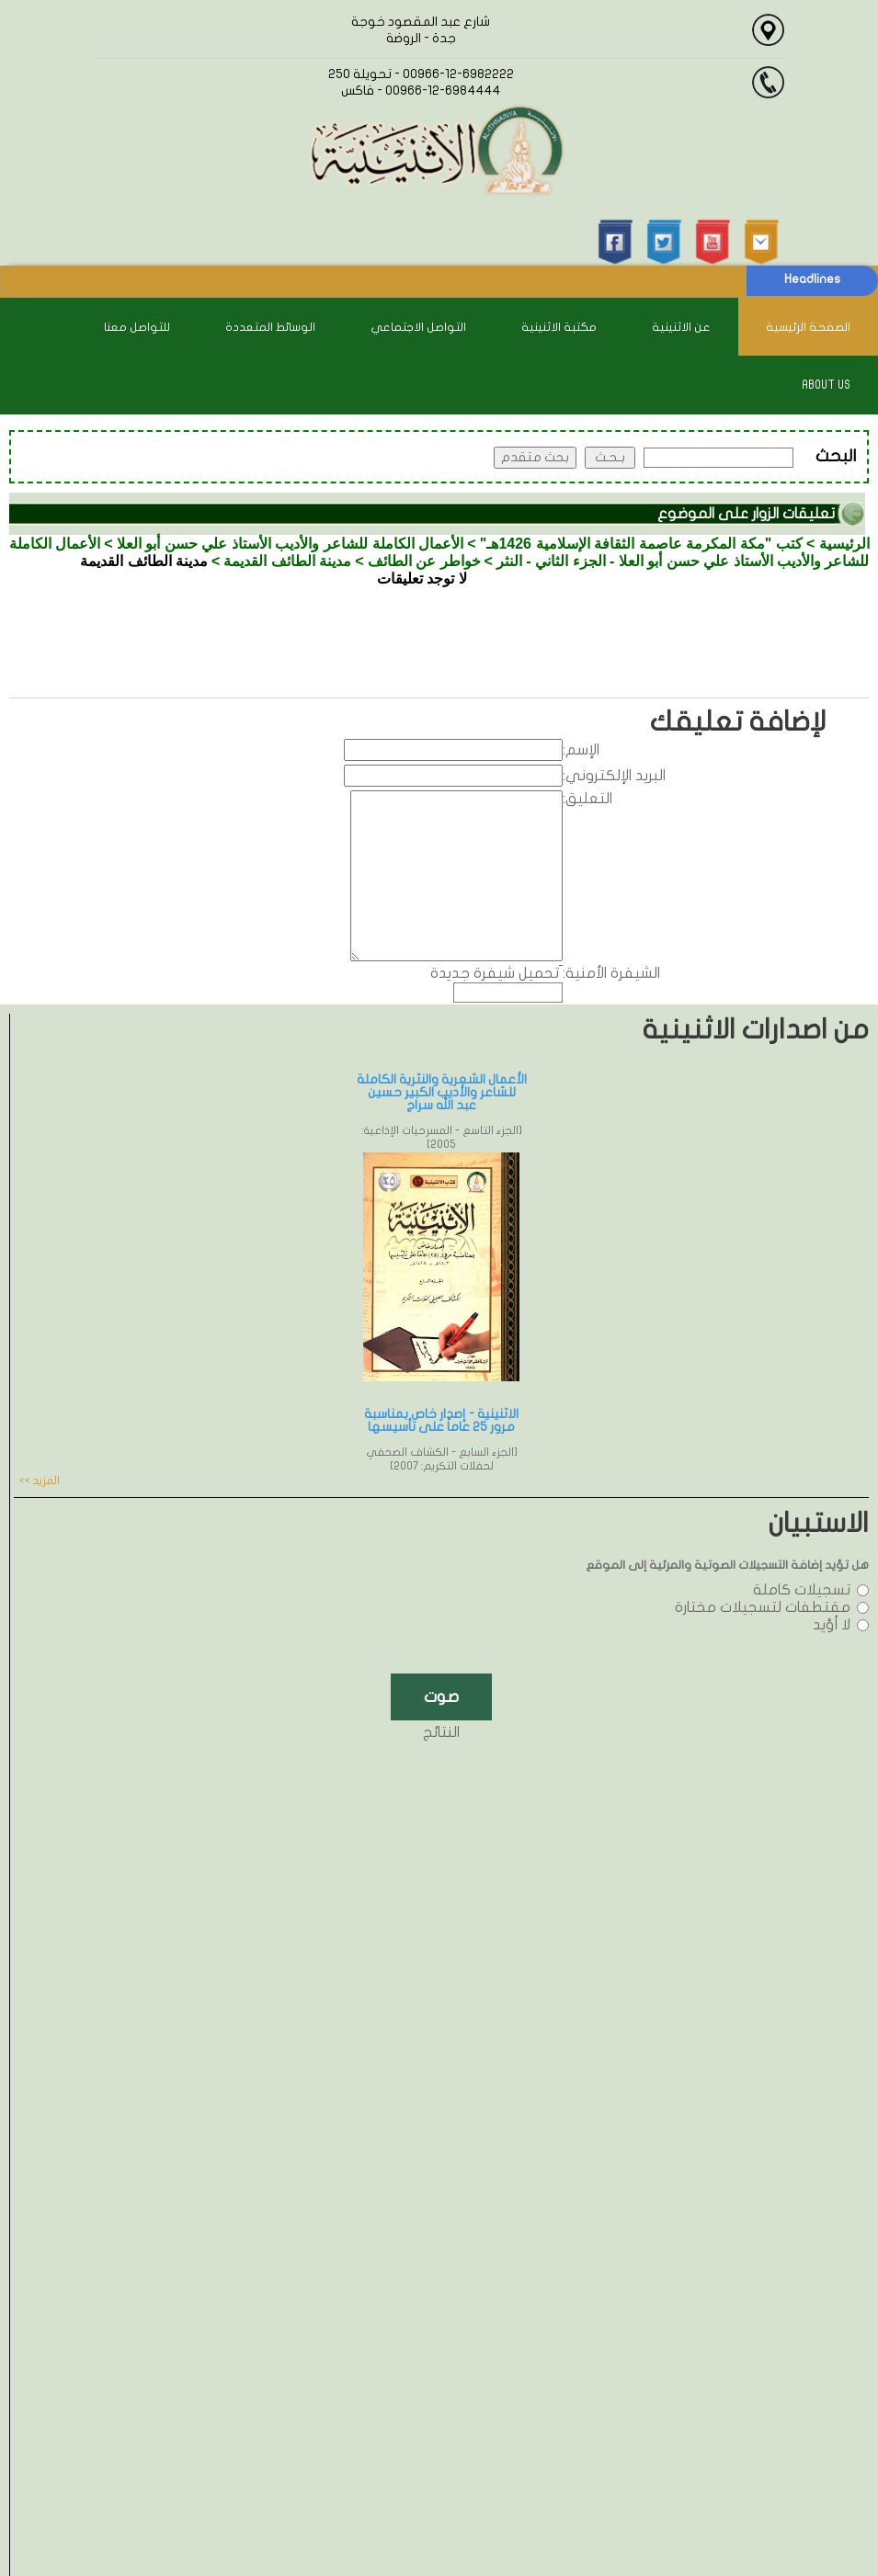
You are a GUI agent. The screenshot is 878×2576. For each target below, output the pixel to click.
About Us (826, 385)
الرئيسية (844, 543)
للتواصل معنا (137, 327)
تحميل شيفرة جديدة (494, 973)
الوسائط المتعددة (270, 327)
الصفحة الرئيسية (808, 327)
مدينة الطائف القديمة (287, 561)
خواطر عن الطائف (424, 561)
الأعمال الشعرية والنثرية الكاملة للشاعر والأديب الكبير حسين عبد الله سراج (442, 1092)
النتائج (441, 1732)
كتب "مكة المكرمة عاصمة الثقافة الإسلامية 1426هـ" (641, 543)
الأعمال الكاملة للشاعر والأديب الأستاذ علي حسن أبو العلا (290, 543)
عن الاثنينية (681, 327)
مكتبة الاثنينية (559, 327)
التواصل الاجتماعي (418, 327)
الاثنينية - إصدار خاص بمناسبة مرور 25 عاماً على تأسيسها (441, 1420)
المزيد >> (39, 1480)
